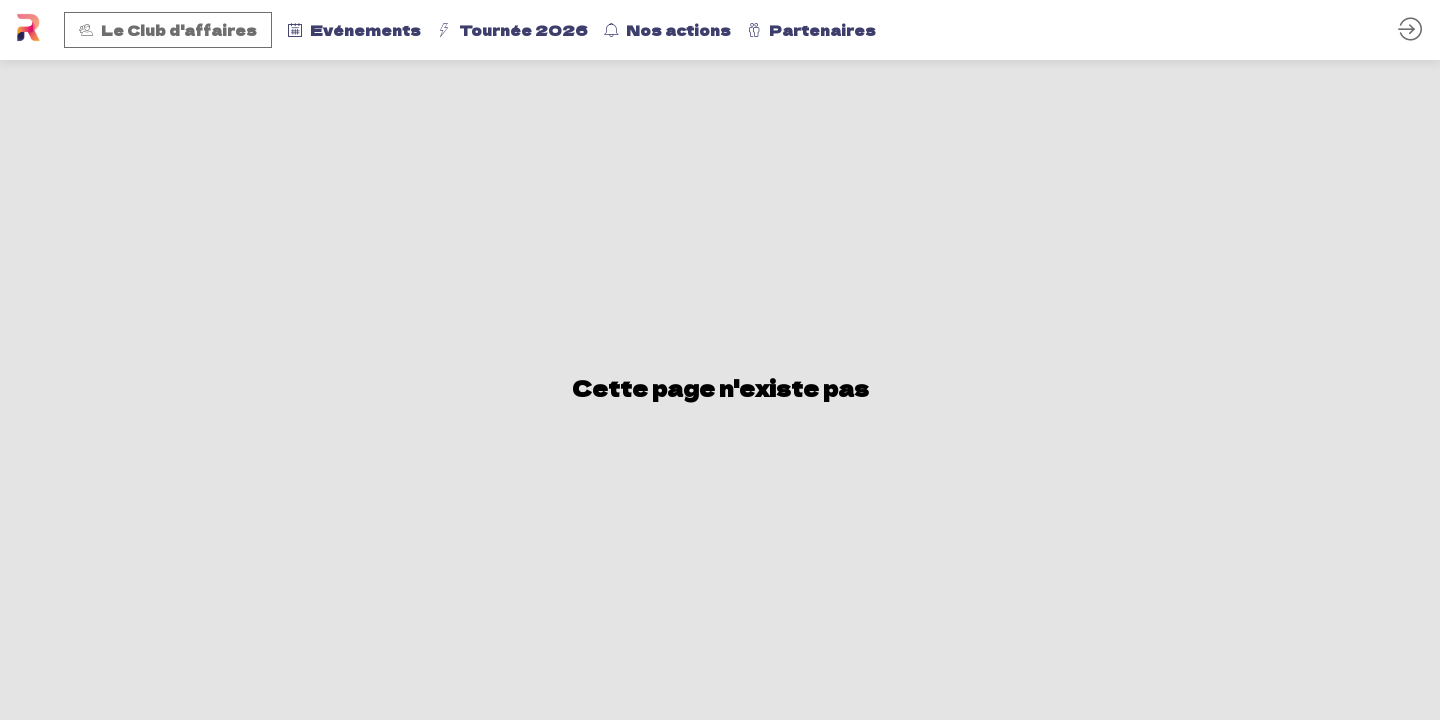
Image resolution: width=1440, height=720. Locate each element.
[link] (354, 30)
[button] (168, 30)
